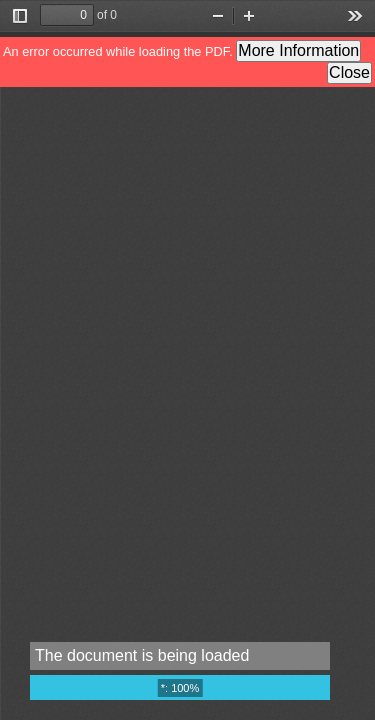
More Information (298, 50)
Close (349, 72)
